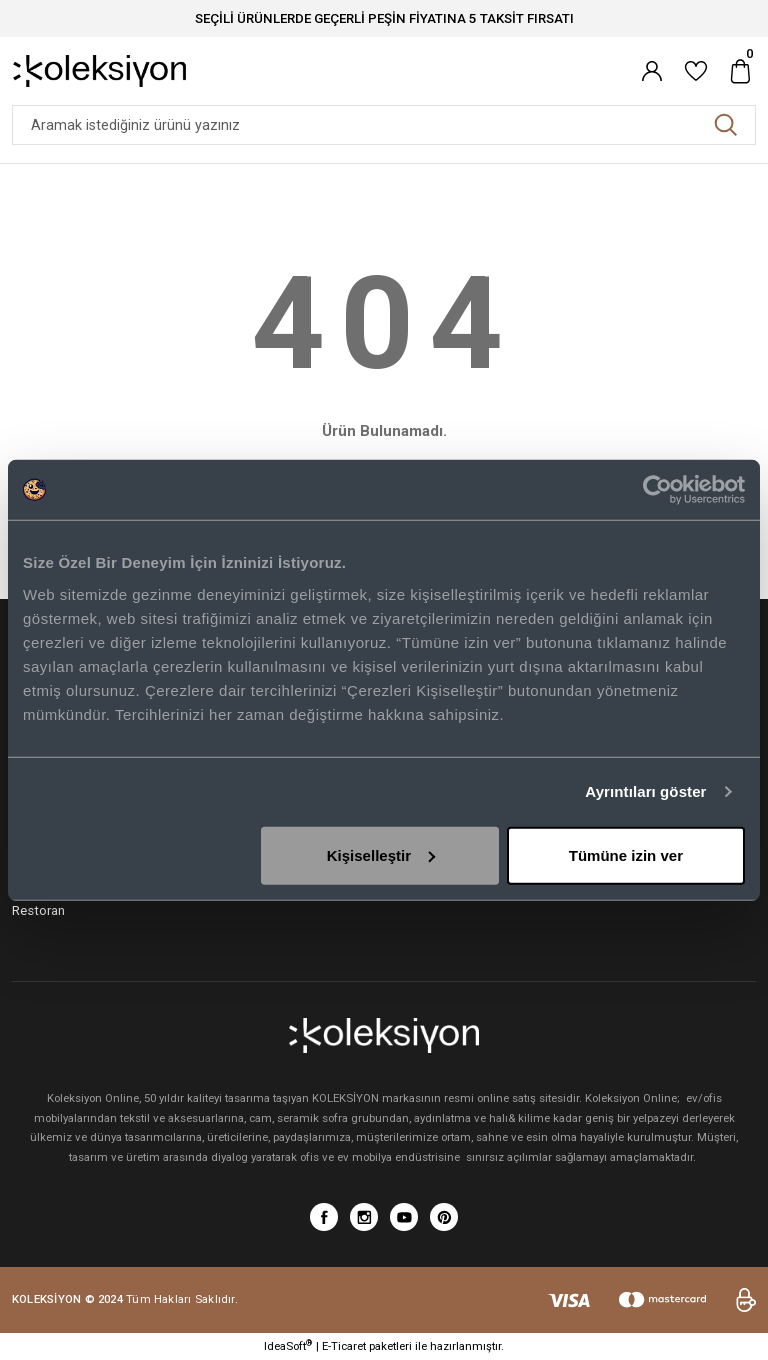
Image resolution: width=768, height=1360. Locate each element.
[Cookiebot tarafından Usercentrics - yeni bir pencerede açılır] (657, 490)
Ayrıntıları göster (645, 791)
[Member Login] (652, 71)
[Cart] (740, 71)
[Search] (384, 125)
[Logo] (99, 70)
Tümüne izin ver (626, 854)
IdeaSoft (288, 1345)
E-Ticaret (344, 1346)
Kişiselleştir (381, 854)
